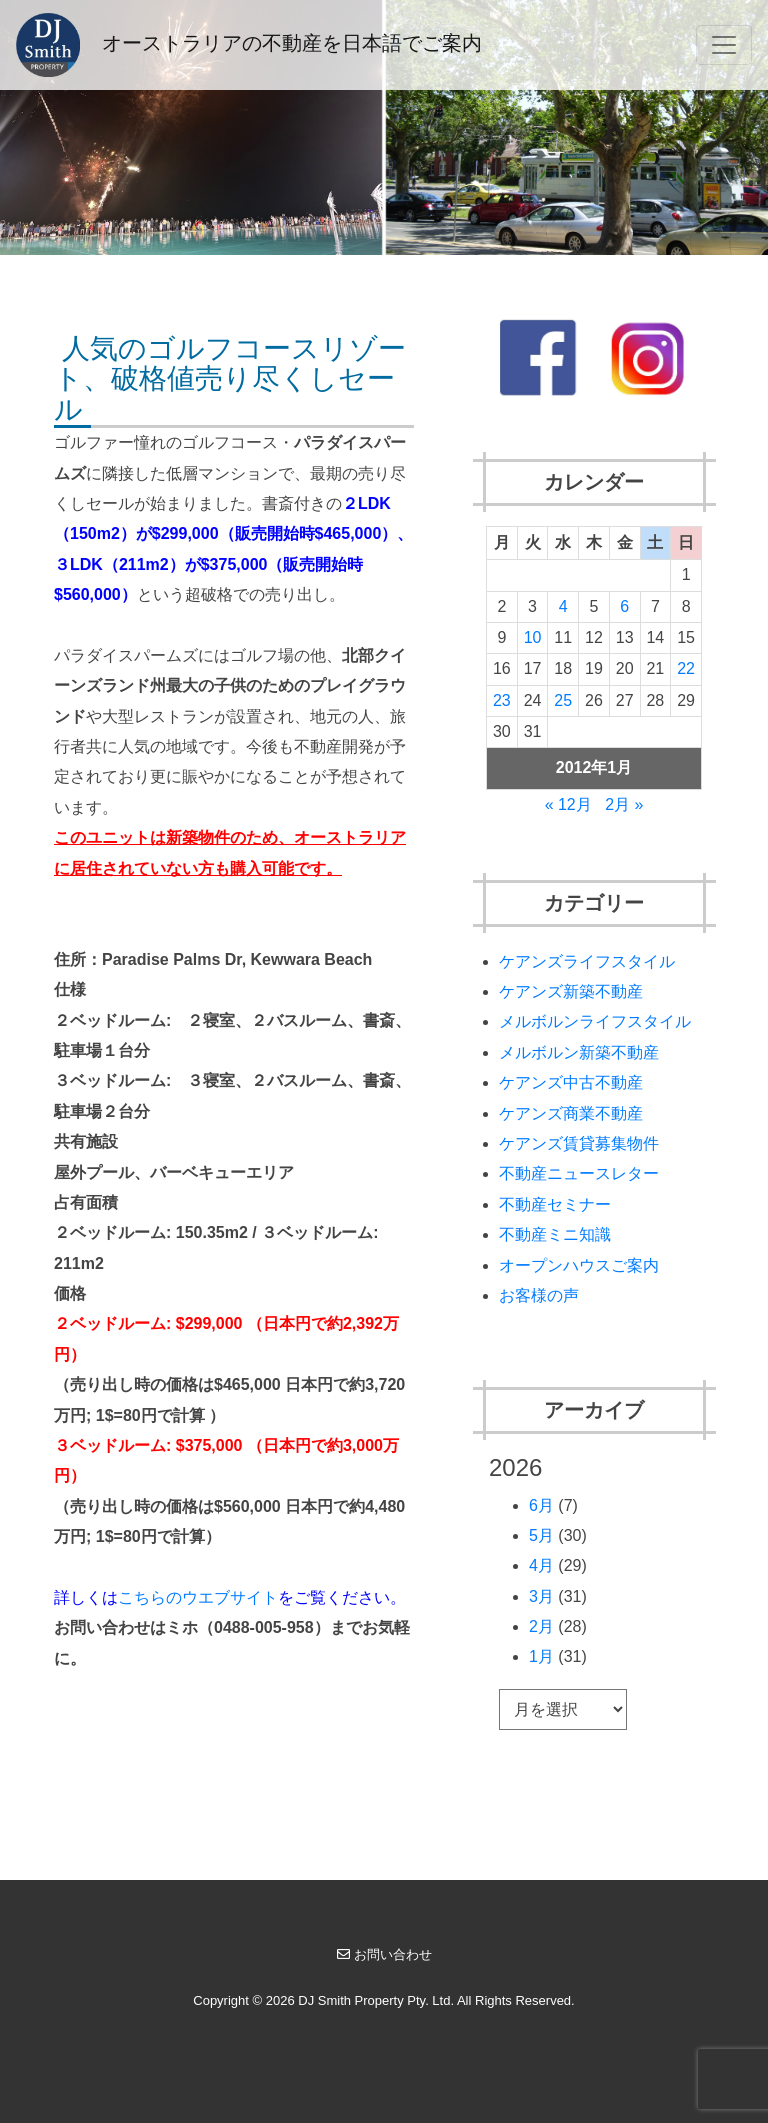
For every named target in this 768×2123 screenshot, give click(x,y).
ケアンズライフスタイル (587, 961)
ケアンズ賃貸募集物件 (579, 1143)
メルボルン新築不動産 (579, 1052)
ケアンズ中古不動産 (571, 1082)
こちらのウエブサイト (198, 1597)
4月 (541, 1565)
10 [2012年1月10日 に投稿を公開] (533, 637)
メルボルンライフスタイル (595, 1021)
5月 (541, 1535)
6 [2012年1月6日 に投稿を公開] (624, 606)
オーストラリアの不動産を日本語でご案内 (249, 45)
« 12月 (568, 804)
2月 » (624, 804)
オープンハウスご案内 (579, 1265)
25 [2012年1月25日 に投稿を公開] (563, 700)
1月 (541, 1656)
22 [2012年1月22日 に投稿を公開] (686, 668)
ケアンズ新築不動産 (571, 991)
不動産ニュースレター (579, 1173)
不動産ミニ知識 (555, 1234)
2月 (541, 1626)
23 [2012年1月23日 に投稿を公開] (502, 700)
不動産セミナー (555, 1204)
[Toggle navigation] (724, 45)
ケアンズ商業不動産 (571, 1113)
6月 (541, 1505)
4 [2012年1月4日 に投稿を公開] (563, 606)
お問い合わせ (384, 1954)
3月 (541, 1596)
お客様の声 (539, 1295)
